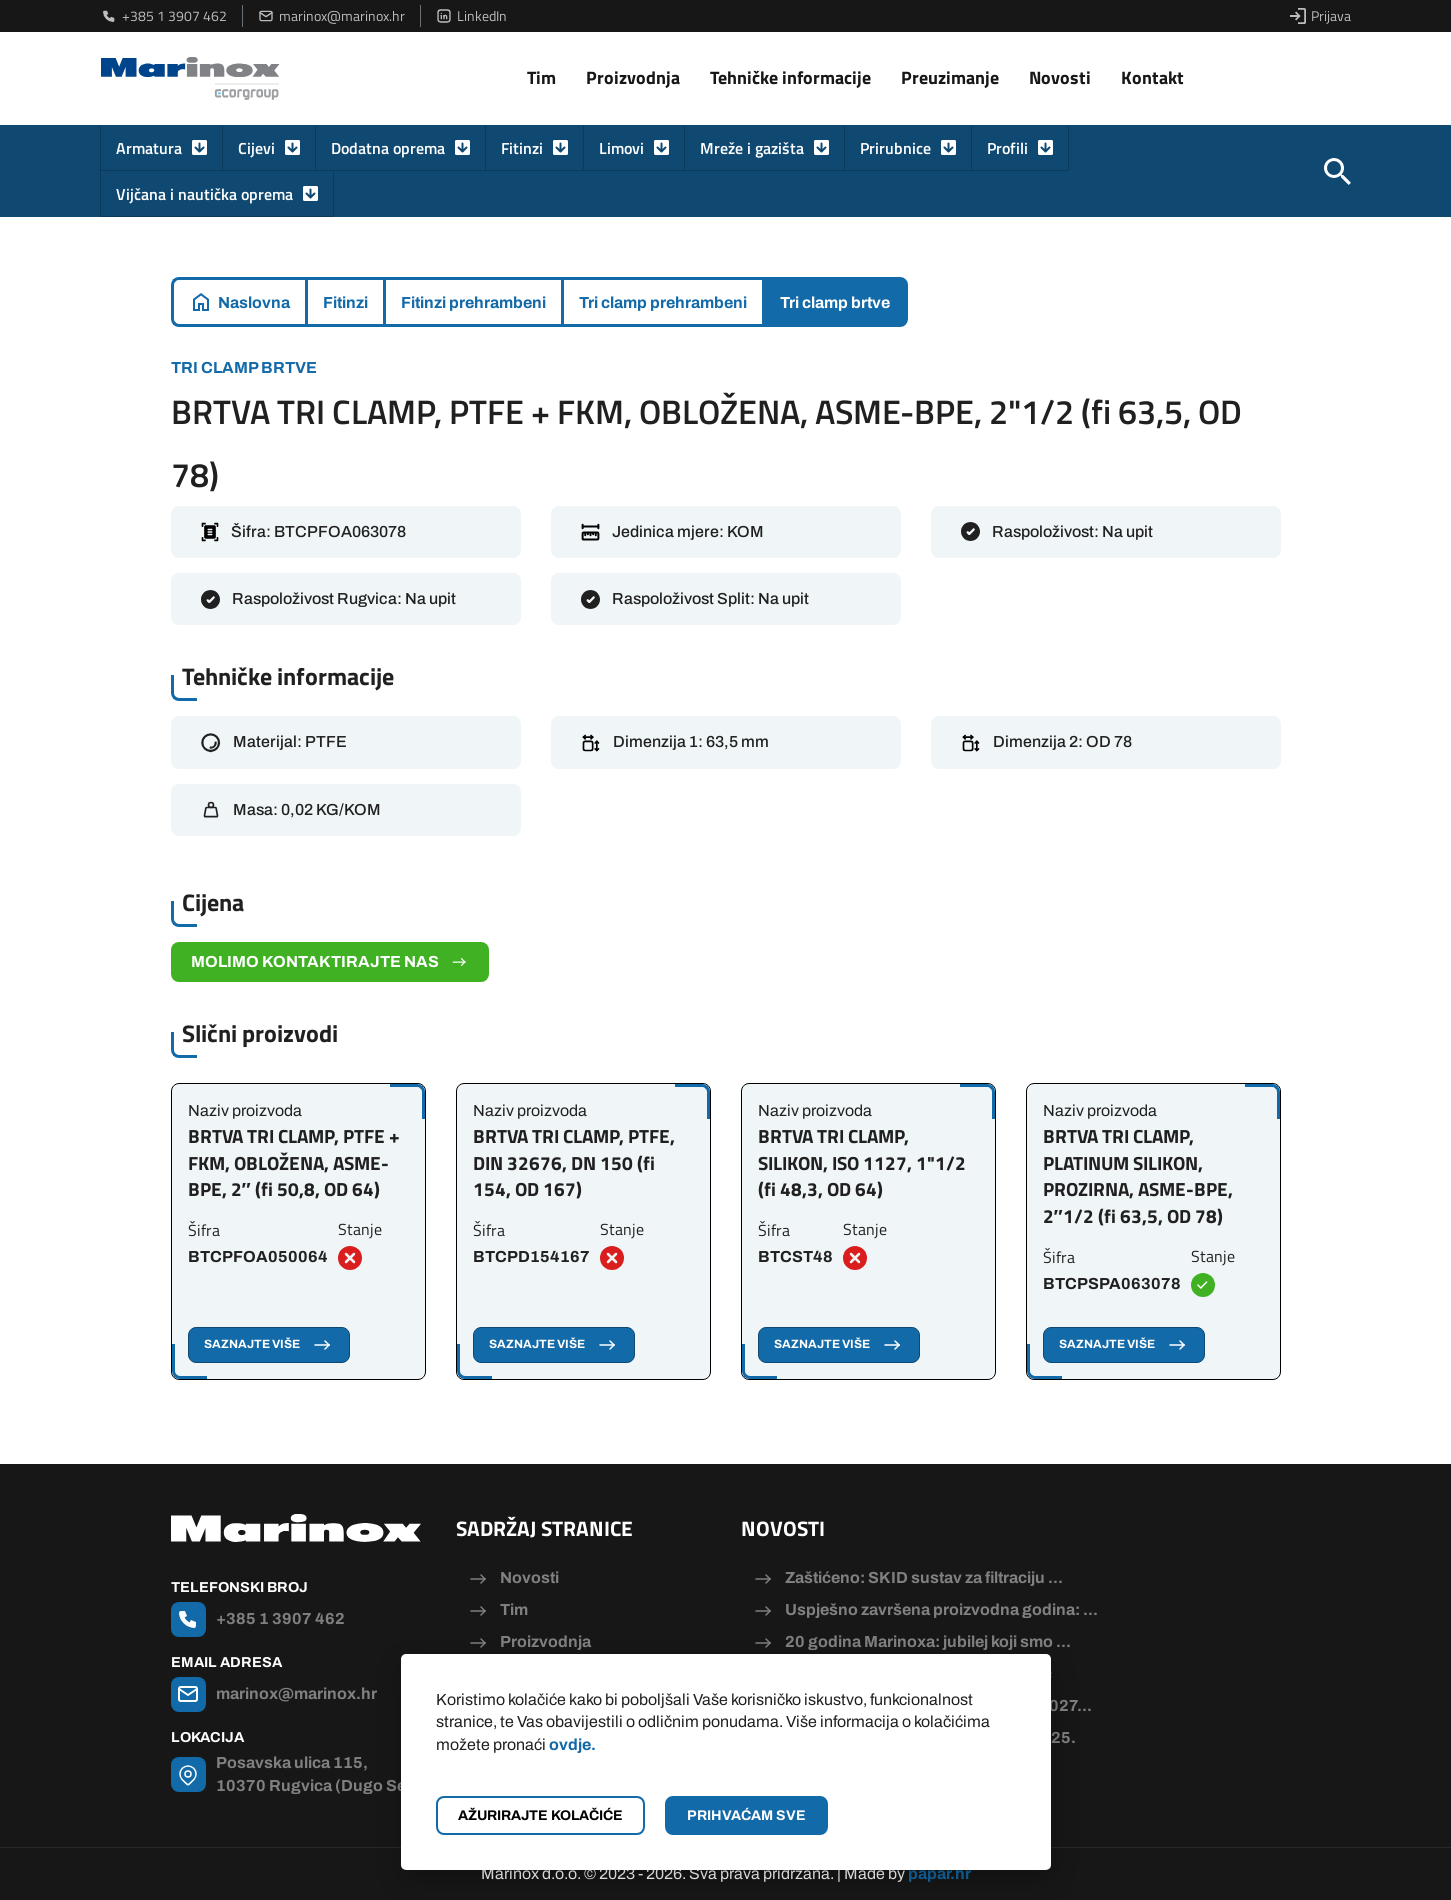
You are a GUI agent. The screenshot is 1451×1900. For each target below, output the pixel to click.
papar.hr (939, 1873)
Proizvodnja (633, 77)
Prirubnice (895, 148)
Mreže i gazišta (752, 148)
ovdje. (572, 1744)
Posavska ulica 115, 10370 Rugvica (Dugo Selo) (321, 1773)
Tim (541, 77)
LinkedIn (471, 16)
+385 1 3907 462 (164, 16)
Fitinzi (522, 148)
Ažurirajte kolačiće (540, 1815)
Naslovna (254, 302)
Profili (1007, 148)
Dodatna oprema (388, 148)
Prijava (1320, 16)
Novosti (1060, 77)
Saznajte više (269, 1345)
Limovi (621, 148)
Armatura (149, 148)
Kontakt (1152, 77)
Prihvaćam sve (746, 1815)
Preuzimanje (950, 77)
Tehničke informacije (790, 77)
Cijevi (256, 148)
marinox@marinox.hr (331, 16)
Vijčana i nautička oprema (204, 194)
